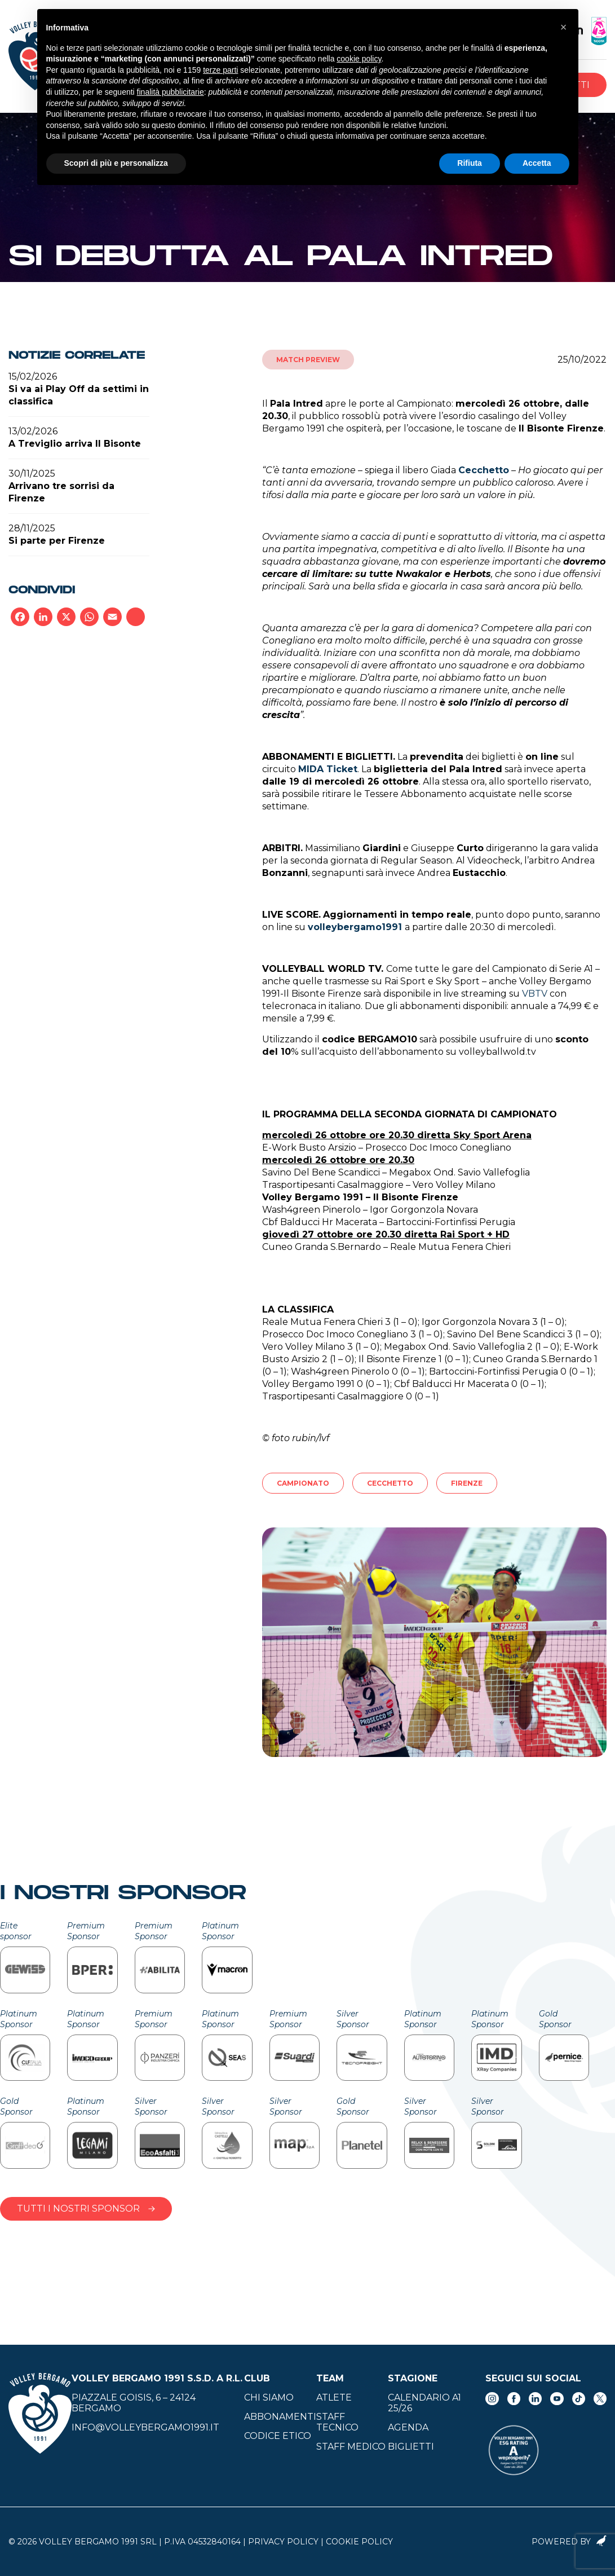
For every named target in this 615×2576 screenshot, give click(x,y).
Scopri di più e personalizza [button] (116, 163)
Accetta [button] (537, 163)
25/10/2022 (582, 359)
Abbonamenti (280, 2416)
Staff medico (351, 2446)
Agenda (408, 2427)
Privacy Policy (283, 2542)
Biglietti (411, 2446)
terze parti (220, 69)
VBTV (534, 993)
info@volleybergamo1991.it (145, 2427)
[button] (564, 27)
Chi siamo (269, 2397)
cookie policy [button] (359, 58)
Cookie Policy (359, 2542)
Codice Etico (277, 2435)
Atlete (334, 2397)
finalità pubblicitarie (170, 91)
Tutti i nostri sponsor (86, 2208)
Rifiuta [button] (469, 163)
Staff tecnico (337, 2422)
